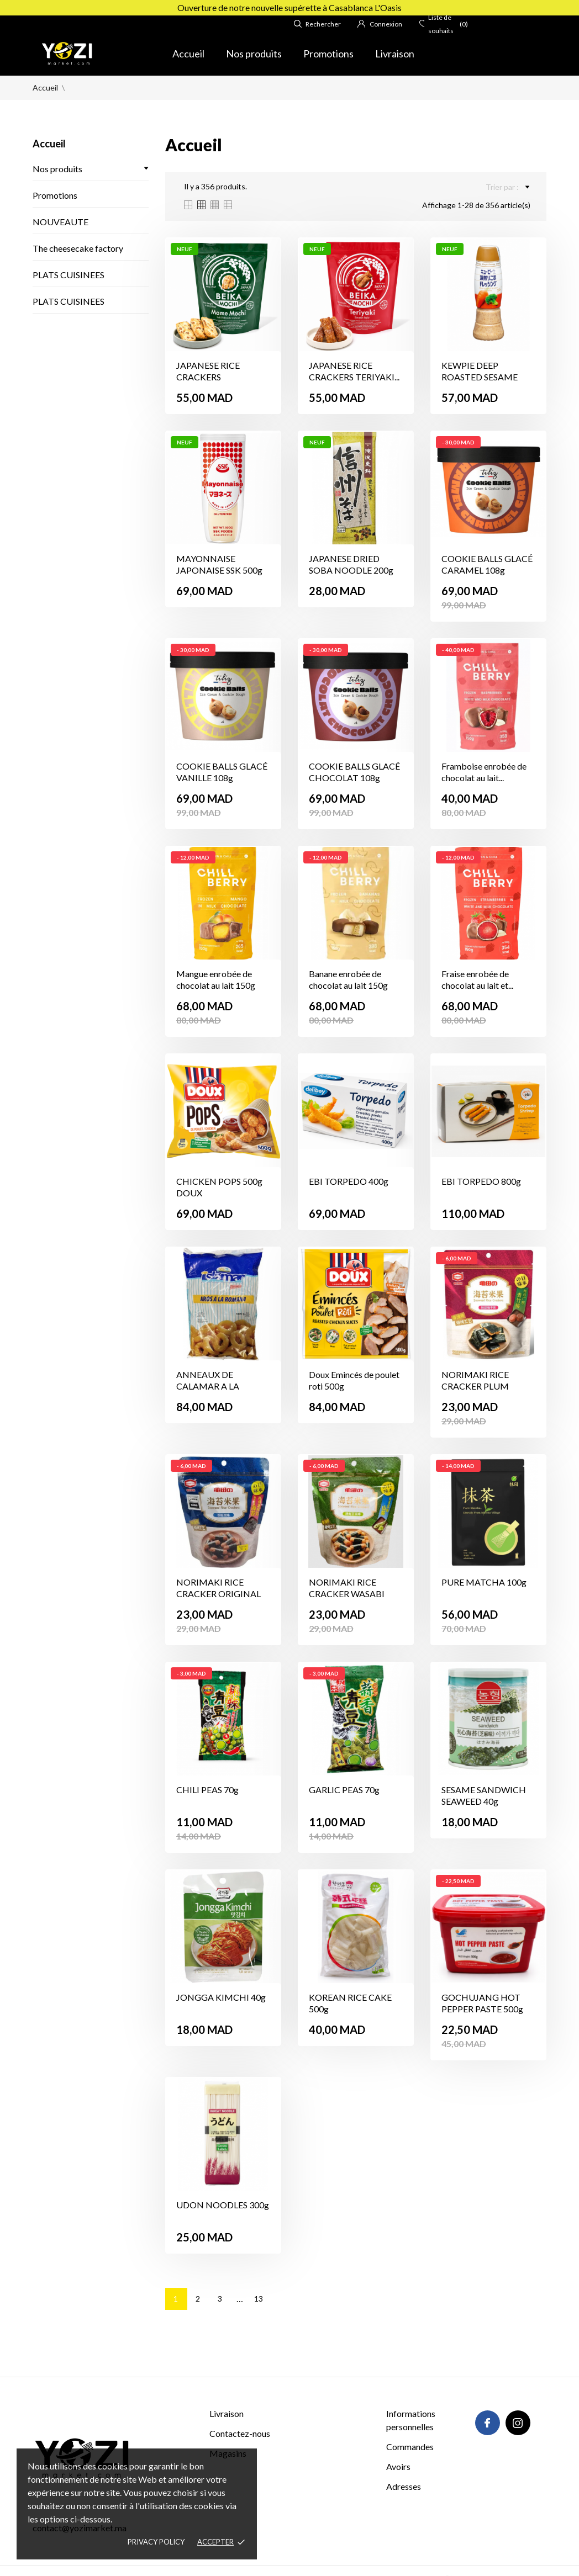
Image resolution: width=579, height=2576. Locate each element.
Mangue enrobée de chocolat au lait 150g (215, 979)
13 (258, 2298)
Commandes (410, 2446)
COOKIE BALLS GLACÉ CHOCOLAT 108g (354, 772)
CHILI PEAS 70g (207, 1789)
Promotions (328, 53)
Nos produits (254, 53)
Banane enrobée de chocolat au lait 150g (348, 979)
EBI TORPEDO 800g (481, 1181)
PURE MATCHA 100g (484, 1582)
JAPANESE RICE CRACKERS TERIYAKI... (354, 371)
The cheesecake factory (78, 248)
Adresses (403, 2486)
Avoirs (398, 2466)
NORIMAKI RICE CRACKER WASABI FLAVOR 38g (347, 1593)
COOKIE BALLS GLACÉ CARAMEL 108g (487, 564)
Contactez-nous (239, 2433)
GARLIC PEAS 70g (344, 1789)
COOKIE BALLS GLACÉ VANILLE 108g (221, 772)
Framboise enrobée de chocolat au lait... (484, 772)
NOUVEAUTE (60, 221)
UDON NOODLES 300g (222, 2204)
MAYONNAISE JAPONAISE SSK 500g (219, 564)
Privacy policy (156, 2541)
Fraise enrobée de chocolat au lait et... (477, 979)
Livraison (394, 53)
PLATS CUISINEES (68, 274)
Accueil (188, 53)
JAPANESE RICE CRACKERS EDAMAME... (208, 377)
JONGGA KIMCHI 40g (221, 1997)
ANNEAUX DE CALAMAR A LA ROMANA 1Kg (207, 1386)
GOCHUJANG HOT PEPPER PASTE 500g (482, 2003)
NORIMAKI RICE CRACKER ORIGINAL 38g (218, 1593)
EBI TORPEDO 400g (348, 1181)
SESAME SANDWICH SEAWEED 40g (483, 1795)
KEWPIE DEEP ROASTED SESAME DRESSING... (479, 377)
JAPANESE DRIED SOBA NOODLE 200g (351, 564)
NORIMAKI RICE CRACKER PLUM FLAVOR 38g (475, 1386)
